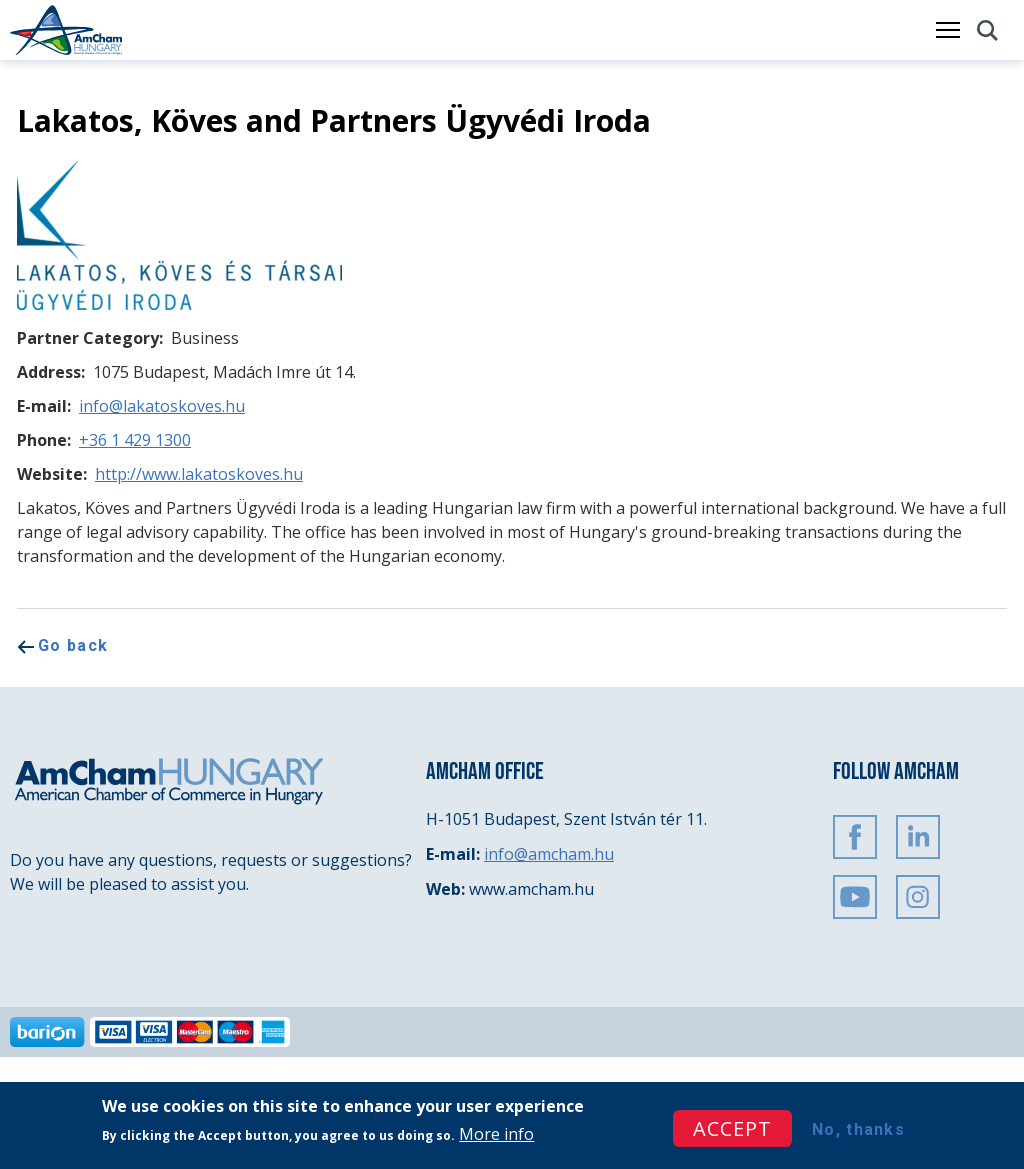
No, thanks (858, 1129)
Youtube (855, 897)
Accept (732, 1128)
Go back (73, 645)
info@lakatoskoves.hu (162, 406)
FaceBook (855, 837)
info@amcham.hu (549, 854)
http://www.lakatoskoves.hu (199, 474)
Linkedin (918, 837)
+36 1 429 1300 (135, 440)
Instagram (918, 897)
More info (496, 1134)
